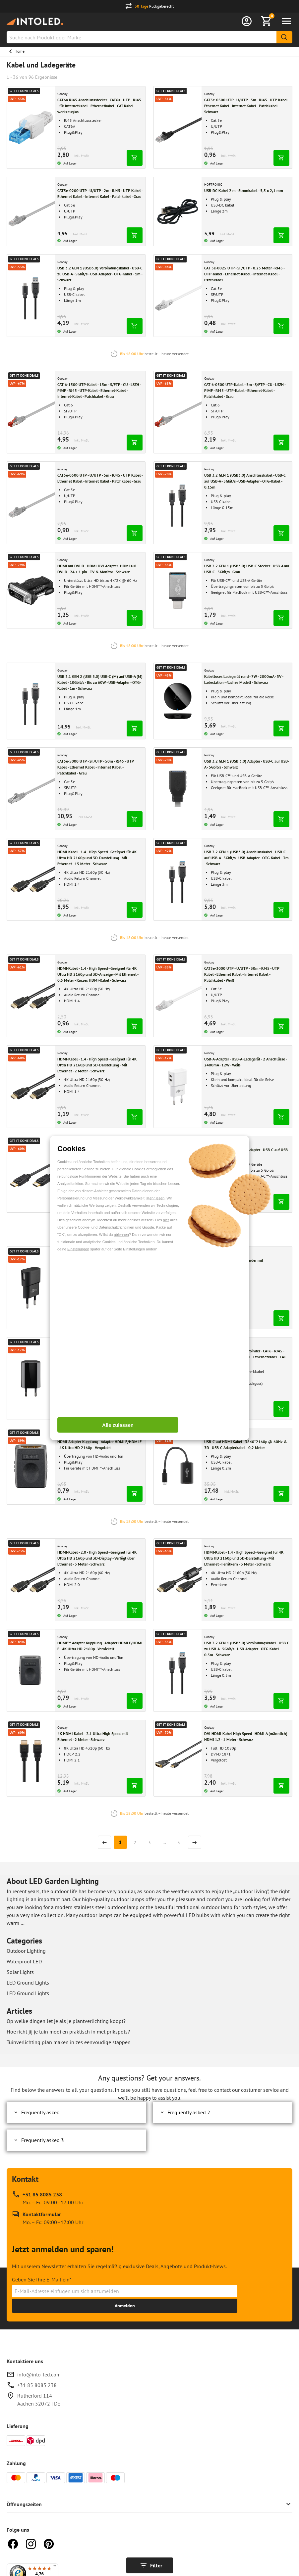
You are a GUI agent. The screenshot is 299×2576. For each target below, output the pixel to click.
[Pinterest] (48, 2543)
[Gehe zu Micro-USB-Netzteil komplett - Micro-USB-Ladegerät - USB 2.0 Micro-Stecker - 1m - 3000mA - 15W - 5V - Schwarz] (100, 1266)
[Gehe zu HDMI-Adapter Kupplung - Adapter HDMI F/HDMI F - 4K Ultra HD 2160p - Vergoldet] (100, 1445)
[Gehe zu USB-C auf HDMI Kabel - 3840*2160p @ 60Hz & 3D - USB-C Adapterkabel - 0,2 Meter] (246, 1445)
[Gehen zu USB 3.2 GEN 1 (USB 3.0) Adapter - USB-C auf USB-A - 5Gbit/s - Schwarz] (178, 789)
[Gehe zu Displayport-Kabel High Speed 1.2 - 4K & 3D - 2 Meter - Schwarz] (100, 1153)
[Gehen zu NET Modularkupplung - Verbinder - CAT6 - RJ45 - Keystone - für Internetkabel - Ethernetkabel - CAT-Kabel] (178, 1378)
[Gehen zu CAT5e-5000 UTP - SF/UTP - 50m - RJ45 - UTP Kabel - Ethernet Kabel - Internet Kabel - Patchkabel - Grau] (31, 789)
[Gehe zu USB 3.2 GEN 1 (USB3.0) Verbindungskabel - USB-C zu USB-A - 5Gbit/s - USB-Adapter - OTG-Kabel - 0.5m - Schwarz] (246, 1649)
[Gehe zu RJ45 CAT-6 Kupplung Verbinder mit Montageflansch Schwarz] (246, 1263)
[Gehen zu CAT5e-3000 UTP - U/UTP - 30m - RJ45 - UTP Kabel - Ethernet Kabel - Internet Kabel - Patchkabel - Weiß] (178, 996)
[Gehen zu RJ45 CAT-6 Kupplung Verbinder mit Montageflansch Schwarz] (178, 1288)
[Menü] (54, 2567)
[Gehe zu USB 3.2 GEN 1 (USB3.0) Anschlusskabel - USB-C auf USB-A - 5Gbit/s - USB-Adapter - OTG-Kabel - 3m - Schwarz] (246, 858)
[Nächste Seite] (194, 1842)
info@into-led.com (39, 2374)
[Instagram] (31, 2543)
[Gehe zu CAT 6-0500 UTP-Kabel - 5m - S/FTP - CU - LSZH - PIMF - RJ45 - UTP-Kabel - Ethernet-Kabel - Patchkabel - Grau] (246, 390)
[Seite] (120, 1842)
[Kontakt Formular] (47, 2218)
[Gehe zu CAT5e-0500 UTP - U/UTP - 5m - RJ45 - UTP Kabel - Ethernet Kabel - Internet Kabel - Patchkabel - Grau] (100, 478)
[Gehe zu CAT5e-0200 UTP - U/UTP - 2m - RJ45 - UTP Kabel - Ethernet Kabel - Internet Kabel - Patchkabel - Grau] (100, 194)
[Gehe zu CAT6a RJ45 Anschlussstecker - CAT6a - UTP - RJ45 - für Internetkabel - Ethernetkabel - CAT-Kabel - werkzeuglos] (100, 106)
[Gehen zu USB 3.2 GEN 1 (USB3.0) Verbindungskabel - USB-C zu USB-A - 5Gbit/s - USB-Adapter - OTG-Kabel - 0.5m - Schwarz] (178, 1670)
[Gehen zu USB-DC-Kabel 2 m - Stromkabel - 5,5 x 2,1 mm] (178, 211)
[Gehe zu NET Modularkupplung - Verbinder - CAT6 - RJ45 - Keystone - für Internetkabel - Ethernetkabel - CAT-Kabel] (246, 1357)
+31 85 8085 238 (37, 2385)
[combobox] (149, 37)
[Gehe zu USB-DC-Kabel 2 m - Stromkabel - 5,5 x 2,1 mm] (246, 191)
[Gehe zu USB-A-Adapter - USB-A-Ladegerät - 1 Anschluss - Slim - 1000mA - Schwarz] (100, 1354)
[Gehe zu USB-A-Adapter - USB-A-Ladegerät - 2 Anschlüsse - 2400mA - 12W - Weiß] (246, 1062)
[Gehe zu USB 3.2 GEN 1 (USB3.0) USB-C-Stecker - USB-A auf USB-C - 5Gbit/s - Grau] (246, 569)
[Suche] (284, 37)
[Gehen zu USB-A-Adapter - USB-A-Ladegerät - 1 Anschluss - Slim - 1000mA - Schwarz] (31, 1378)
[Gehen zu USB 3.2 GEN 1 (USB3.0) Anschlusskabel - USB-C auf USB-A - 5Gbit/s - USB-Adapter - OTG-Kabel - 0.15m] (178, 503)
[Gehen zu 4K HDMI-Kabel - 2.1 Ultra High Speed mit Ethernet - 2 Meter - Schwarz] (31, 1758)
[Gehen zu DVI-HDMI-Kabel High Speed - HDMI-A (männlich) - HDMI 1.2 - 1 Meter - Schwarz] (178, 1758)
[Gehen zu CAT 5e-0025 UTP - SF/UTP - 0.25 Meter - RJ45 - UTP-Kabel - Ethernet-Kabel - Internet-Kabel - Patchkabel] (178, 295)
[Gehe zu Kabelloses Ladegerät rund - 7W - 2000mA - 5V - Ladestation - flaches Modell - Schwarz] (246, 679)
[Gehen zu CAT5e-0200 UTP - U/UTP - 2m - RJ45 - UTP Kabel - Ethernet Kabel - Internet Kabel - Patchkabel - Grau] (31, 211)
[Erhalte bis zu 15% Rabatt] (124, 2306)
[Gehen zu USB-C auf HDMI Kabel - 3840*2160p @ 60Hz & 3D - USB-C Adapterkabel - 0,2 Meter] (178, 1466)
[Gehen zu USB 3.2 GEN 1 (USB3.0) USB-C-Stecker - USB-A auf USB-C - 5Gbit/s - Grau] (178, 590)
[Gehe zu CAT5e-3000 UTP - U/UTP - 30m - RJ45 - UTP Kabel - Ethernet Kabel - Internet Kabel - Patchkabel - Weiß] (246, 974)
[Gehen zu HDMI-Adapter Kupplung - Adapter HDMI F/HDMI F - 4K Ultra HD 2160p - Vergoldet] (31, 1466)
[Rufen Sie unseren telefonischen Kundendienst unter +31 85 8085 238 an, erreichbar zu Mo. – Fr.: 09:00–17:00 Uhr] (47, 2198)
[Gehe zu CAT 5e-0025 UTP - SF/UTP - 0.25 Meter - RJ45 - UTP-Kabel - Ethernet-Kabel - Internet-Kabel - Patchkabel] (246, 274)
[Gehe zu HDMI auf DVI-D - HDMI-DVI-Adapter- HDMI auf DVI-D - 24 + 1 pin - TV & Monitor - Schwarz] (100, 569)
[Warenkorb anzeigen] (266, 21)
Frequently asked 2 (184, 2112)
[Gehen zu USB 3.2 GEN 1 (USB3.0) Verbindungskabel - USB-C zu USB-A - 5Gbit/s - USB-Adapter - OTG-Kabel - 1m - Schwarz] (31, 295)
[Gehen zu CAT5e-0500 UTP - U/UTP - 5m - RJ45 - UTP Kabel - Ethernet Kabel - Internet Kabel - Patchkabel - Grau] (31, 503)
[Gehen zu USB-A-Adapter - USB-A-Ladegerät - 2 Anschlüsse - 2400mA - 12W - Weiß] (178, 1086)
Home (20, 51)
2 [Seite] (135, 1842)
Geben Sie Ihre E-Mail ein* (42, 2279)
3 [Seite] (149, 1842)
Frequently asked (36, 2112)
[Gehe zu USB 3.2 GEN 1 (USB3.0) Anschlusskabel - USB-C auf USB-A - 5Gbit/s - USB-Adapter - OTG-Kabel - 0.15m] (246, 481)
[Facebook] (13, 2543)
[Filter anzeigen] (149, 2565)
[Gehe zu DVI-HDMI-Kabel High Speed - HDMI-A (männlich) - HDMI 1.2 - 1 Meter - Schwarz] (246, 1737)
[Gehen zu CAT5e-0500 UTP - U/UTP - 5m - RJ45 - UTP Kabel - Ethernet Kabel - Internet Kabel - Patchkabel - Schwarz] (178, 127)
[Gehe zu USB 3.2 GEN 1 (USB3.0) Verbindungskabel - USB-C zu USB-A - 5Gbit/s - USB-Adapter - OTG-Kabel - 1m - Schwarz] (100, 274)
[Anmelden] (247, 21)
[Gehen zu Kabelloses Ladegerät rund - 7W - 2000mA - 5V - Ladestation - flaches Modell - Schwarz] (178, 701)
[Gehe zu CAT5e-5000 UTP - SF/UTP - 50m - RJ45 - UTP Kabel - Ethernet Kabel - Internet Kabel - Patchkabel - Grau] (100, 767)
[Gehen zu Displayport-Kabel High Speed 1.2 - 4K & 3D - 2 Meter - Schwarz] (31, 1174)
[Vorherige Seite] (104, 1842)
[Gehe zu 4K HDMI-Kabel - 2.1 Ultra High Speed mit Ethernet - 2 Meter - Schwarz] (100, 1737)
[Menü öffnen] (286, 21)
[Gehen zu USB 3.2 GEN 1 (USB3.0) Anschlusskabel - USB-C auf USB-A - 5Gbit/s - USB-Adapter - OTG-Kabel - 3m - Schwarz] (178, 879)
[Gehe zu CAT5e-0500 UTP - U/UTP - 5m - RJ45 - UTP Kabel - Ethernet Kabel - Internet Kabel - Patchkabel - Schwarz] (246, 106)
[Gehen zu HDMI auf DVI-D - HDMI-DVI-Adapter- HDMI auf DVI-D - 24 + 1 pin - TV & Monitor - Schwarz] (31, 590)
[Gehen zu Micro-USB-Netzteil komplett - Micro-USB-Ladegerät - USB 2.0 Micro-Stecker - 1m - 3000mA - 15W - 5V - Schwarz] (31, 1288)
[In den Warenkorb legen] (135, 158)
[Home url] (35, 21)
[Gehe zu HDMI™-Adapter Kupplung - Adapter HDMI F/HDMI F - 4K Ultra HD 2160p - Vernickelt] (100, 1646)
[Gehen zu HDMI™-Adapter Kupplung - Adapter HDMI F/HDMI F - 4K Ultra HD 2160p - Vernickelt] (31, 1670)
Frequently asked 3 (38, 2140)
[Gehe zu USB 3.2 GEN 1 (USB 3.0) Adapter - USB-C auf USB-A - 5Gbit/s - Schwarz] (246, 764)
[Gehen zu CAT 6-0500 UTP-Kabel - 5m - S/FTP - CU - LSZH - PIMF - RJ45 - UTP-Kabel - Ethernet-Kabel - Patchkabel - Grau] (178, 412)
